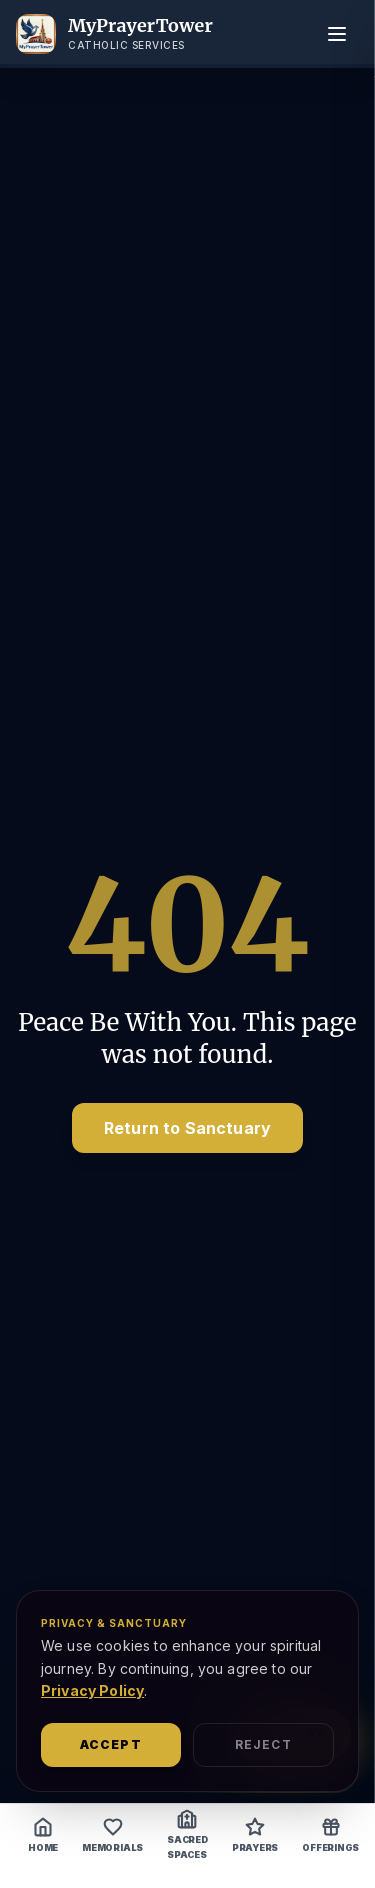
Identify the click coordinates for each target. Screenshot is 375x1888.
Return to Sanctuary (187, 1128)
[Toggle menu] (337, 34)
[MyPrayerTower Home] (114, 34)
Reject (263, 1744)
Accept (111, 1744)
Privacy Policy (92, 1690)
